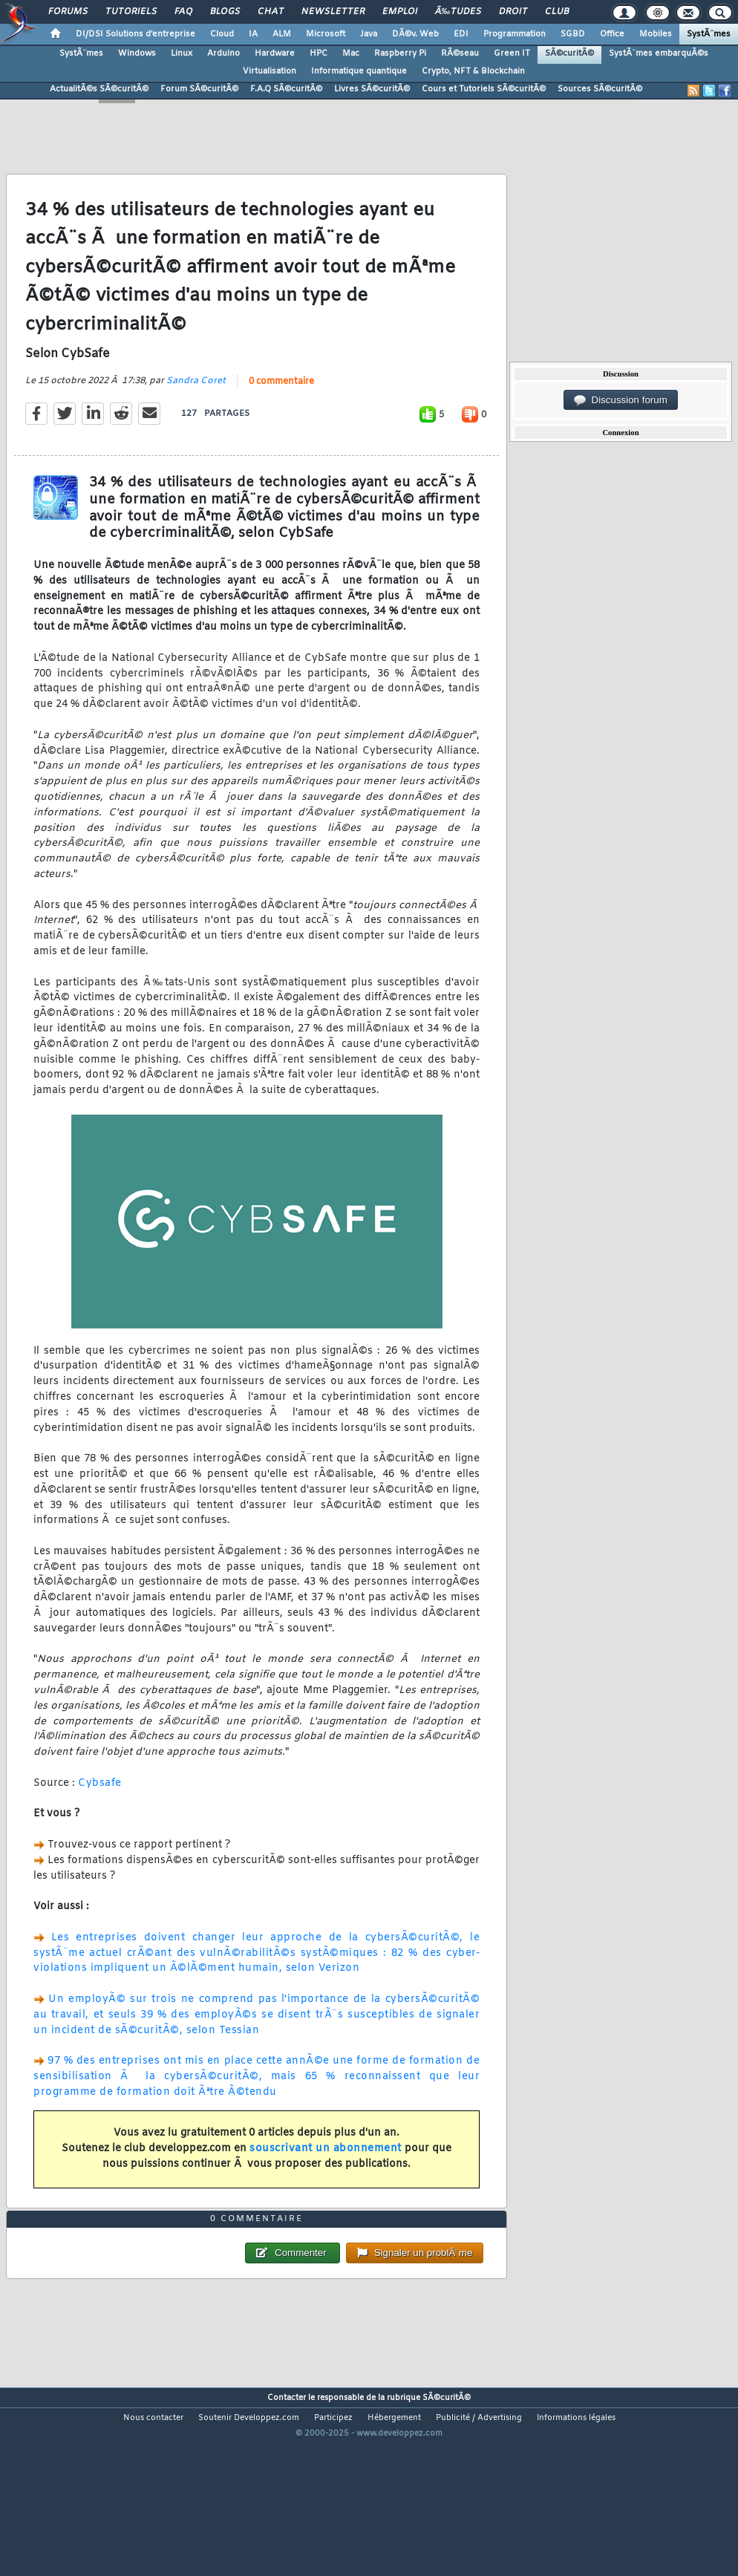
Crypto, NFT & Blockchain (473, 71)
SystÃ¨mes (709, 34)
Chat (270, 12)
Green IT (512, 53)
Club (556, 12)
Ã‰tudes (458, 12)
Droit (513, 12)
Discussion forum (620, 400)
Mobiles (655, 34)
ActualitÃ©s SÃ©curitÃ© (99, 89)
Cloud (222, 34)
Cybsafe (100, 1809)
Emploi (400, 12)
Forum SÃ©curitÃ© (199, 89)
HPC (318, 53)
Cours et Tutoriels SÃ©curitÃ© (484, 89)
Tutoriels (131, 12)
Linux (181, 53)
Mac (350, 53)
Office (612, 34)
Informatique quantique (359, 71)
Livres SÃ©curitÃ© (372, 89)
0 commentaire (281, 408)
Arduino (223, 53)
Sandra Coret (196, 407)
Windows (137, 53)
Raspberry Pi (400, 53)
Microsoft (325, 34)
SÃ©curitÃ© (569, 53)
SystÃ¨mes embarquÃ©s (658, 53)
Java (368, 34)
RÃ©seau (460, 53)
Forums (68, 12)
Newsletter (333, 12)
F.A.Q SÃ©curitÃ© (286, 89)
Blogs (225, 12)
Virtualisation (269, 71)
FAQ (183, 12)
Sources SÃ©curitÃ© (600, 89)
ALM (281, 34)
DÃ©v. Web (415, 34)
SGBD (573, 34)
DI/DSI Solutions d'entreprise (135, 34)
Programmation (514, 34)
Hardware (275, 53)
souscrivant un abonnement (325, 2175)
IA (253, 34)
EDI (461, 34)
